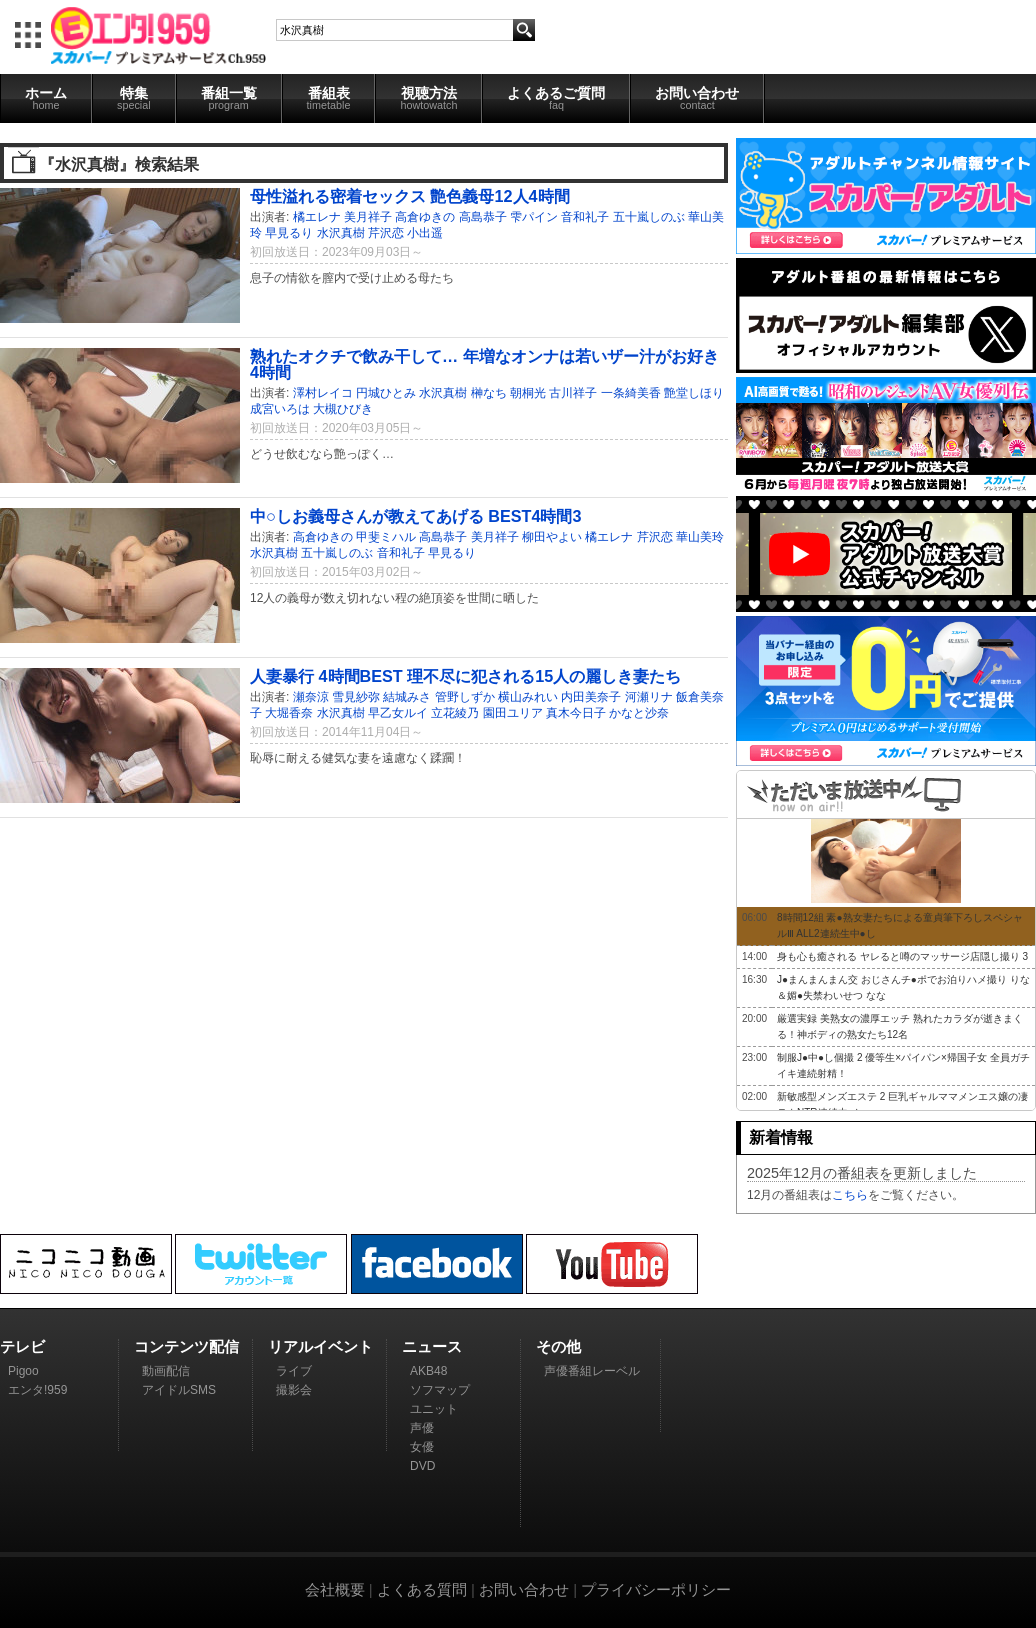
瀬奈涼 (311, 697)
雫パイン (534, 217)
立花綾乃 (455, 713)
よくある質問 (422, 1589)
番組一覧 (229, 98)
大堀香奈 (289, 713)
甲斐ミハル (386, 537)
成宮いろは (280, 409)
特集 (134, 98)
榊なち (489, 393)
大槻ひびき (343, 409)
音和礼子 (585, 217)
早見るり (289, 233)
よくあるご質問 (556, 98)
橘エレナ (317, 217)
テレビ (22, 1346)
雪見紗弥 (356, 697)
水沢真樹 (341, 233)
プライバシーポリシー (656, 1589)
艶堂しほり (694, 393)
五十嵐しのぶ (649, 217)
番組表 (329, 98)
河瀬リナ (649, 697)
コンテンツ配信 (186, 1346)
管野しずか (465, 697)
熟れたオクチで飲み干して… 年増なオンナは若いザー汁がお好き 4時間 (484, 364)
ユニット (434, 1409)
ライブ (294, 1371)
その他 (558, 1346)
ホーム (46, 98)
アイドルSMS (179, 1390)
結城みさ (407, 697)
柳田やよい (552, 537)
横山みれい (528, 697)
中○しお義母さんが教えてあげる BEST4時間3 (415, 516)
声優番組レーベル (592, 1371)
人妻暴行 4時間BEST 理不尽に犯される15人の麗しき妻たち (465, 676)
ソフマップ (440, 1390)
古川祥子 (573, 393)
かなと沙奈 (639, 713)
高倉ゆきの (425, 217)
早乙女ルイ (398, 713)
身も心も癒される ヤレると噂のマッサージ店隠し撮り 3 (902, 956)
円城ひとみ (386, 393)
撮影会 (294, 1390)
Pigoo (23, 1371)
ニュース (432, 1346)
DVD (422, 1466)
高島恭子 (483, 217)
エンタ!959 (37, 1390)
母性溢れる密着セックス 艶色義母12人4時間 (410, 196)
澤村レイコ (323, 393)
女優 (422, 1447)
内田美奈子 (591, 697)
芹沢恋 (386, 233)
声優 (422, 1428)
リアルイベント (320, 1346)
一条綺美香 (631, 393)
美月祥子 (368, 217)
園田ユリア (513, 713)
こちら (850, 1195)
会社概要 (335, 1589)
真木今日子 (576, 713)
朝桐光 (528, 393)
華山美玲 (700, 537)
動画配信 (166, 1371)
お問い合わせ (697, 98)
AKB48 (428, 1371)
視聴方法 (428, 98)
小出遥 (425, 233)
